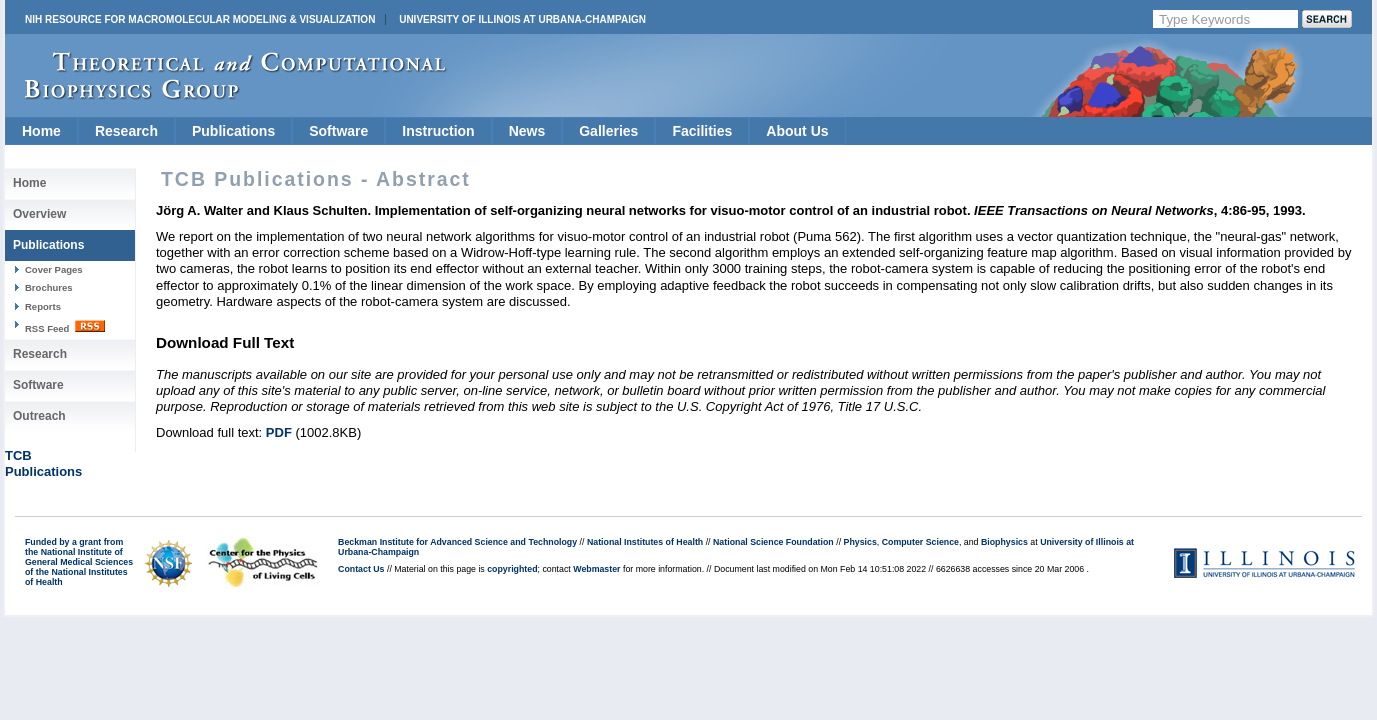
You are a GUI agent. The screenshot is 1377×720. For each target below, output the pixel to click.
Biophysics (1004, 542)
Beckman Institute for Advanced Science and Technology (457, 542)
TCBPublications (43, 463)
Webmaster (596, 569)
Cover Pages (54, 269)
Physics (860, 542)
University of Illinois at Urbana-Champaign (522, 19)
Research (126, 131)
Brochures (49, 287)
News (527, 131)
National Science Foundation (773, 542)
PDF (279, 432)
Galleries (608, 131)
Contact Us (361, 569)
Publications (233, 131)
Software (338, 131)
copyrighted (512, 569)
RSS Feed (65, 327)
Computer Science (920, 542)
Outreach (39, 416)
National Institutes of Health (645, 542)
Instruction (438, 131)
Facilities (702, 131)
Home (41, 131)
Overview (39, 214)
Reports (43, 306)
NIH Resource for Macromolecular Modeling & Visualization (200, 19)
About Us (797, 131)
